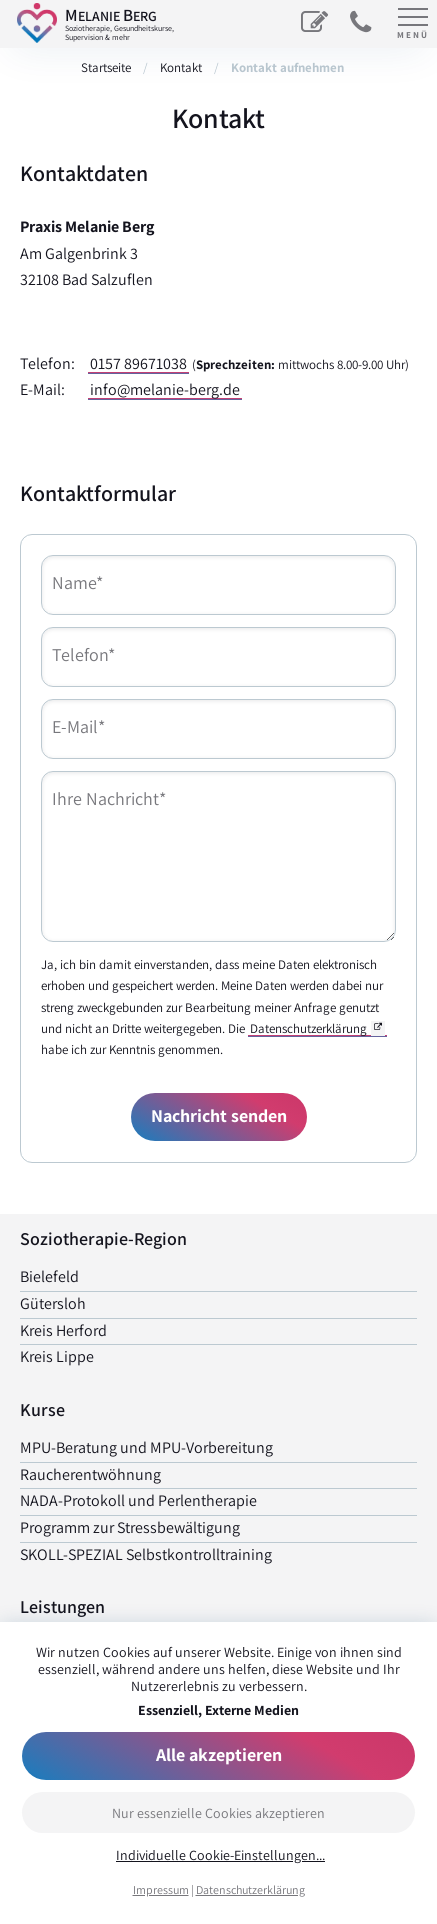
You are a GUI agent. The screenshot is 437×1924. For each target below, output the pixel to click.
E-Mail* (78, 726)
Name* (77, 582)
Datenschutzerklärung (250, 1889)
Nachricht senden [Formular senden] (219, 1115)
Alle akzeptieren (219, 1754)
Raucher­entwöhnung (90, 1474)
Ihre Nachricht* (109, 798)
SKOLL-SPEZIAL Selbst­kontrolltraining (146, 1554)
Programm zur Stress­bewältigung (130, 1527)
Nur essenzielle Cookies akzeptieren (218, 1813)
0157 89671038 (138, 363)
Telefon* (83, 654)
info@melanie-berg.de (165, 389)
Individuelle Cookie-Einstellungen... (220, 1855)
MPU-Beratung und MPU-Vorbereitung (146, 1447)
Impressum (161, 1889)
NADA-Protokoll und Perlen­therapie (138, 1500)
